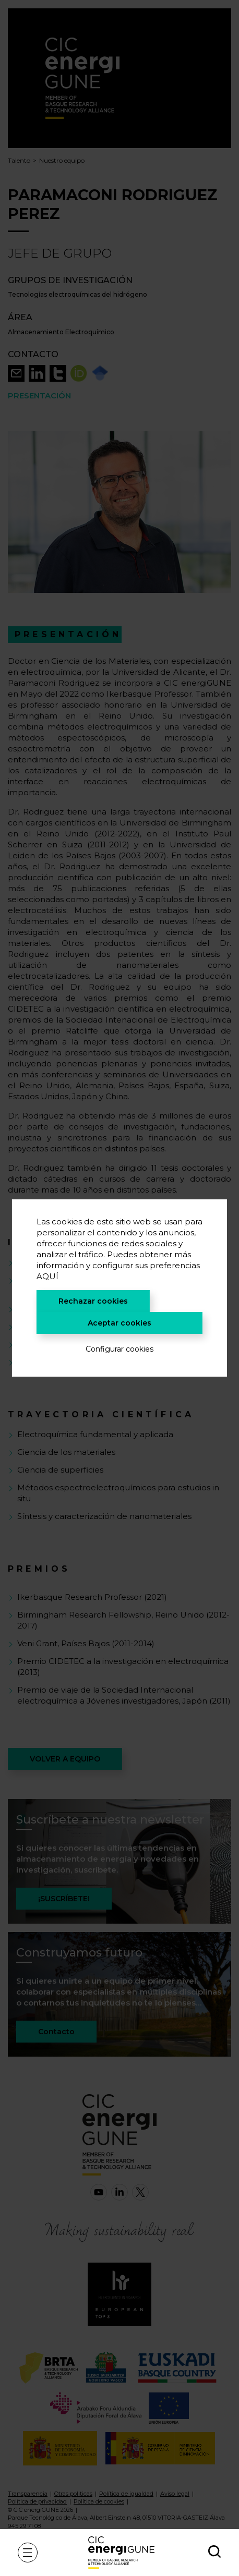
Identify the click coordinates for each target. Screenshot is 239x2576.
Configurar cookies (119, 1349)
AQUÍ (47, 1276)
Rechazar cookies (93, 1301)
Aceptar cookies (119, 1323)
